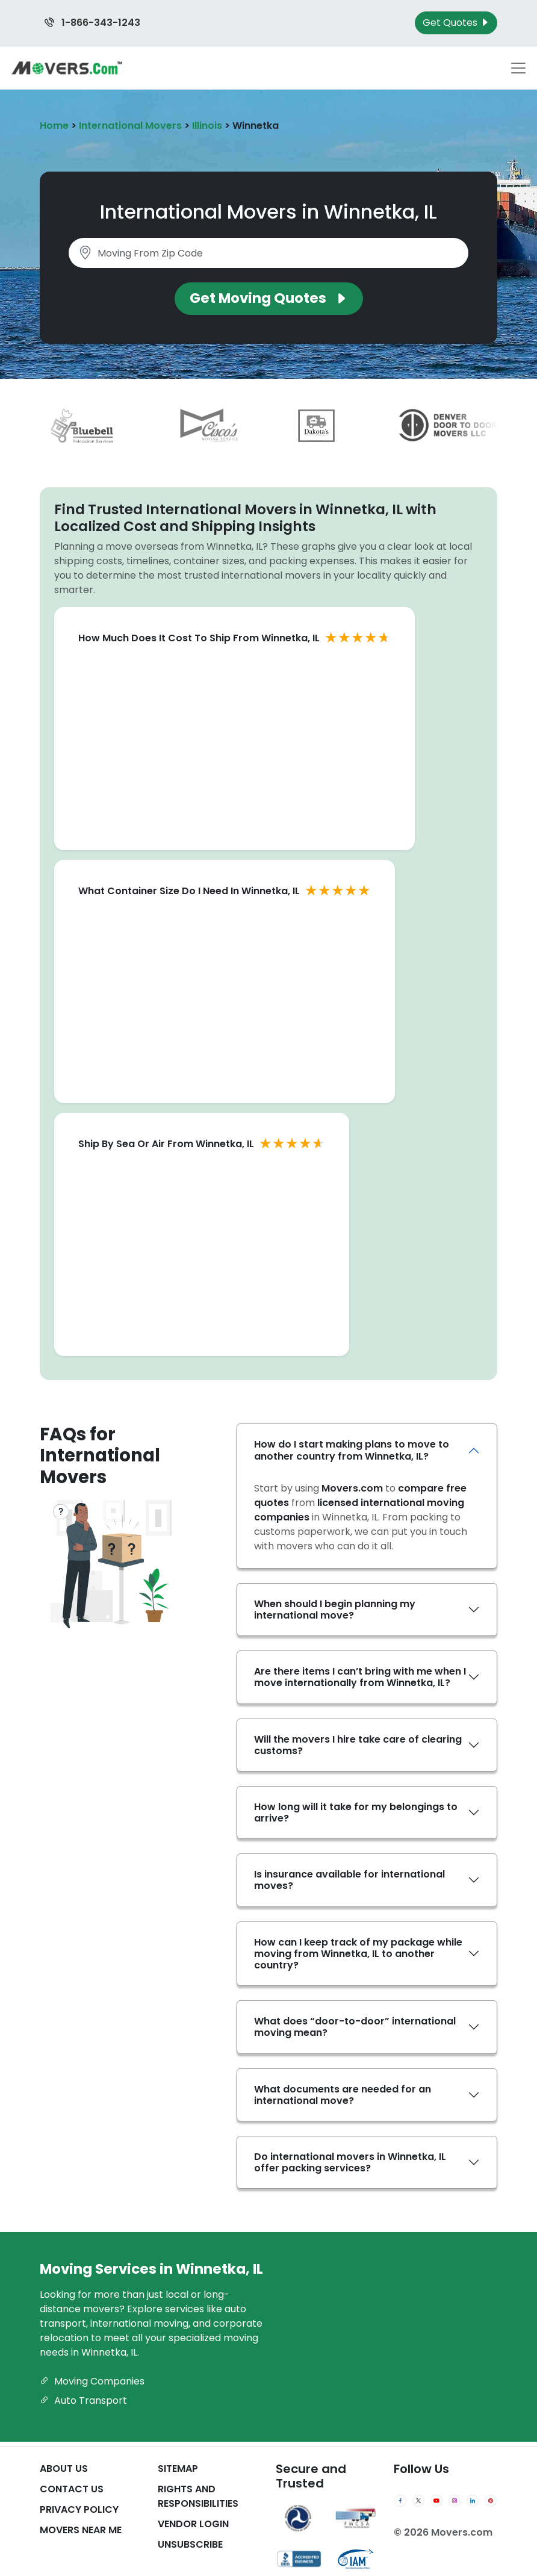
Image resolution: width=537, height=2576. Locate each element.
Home (54, 125)
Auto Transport (83, 2400)
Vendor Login (193, 2524)
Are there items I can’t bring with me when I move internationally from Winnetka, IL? (360, 1677)
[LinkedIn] (472, 2501)
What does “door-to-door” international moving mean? (355, 2026)
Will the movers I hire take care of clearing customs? (358, 1745)
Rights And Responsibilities (198, 2496)
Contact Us (72, 2489)
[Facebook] (400, 2501)
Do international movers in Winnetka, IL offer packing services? (350, 2162)
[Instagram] (454, 2501)
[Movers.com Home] (67, 67)
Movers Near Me (81, 2530)
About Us (64, 2468)
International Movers (130, 125)
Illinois (207, 125)
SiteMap (178, 2468)
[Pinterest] (490, 2501)
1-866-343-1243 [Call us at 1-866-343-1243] (92, 23)
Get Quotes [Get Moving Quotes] (456, 23)
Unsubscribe (190, 2544)
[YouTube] (436, 2501)
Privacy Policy (79, 2509)
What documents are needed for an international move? (342, 2095)
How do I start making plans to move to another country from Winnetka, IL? (351, 1450)
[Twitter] (418, 2501)
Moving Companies (92, 2381)
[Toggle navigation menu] (518, 68)
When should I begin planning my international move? (334, 1609)
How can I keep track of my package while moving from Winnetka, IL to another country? (358, 1953)
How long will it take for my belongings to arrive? (356, 1812)
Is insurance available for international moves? (349, 1880)
